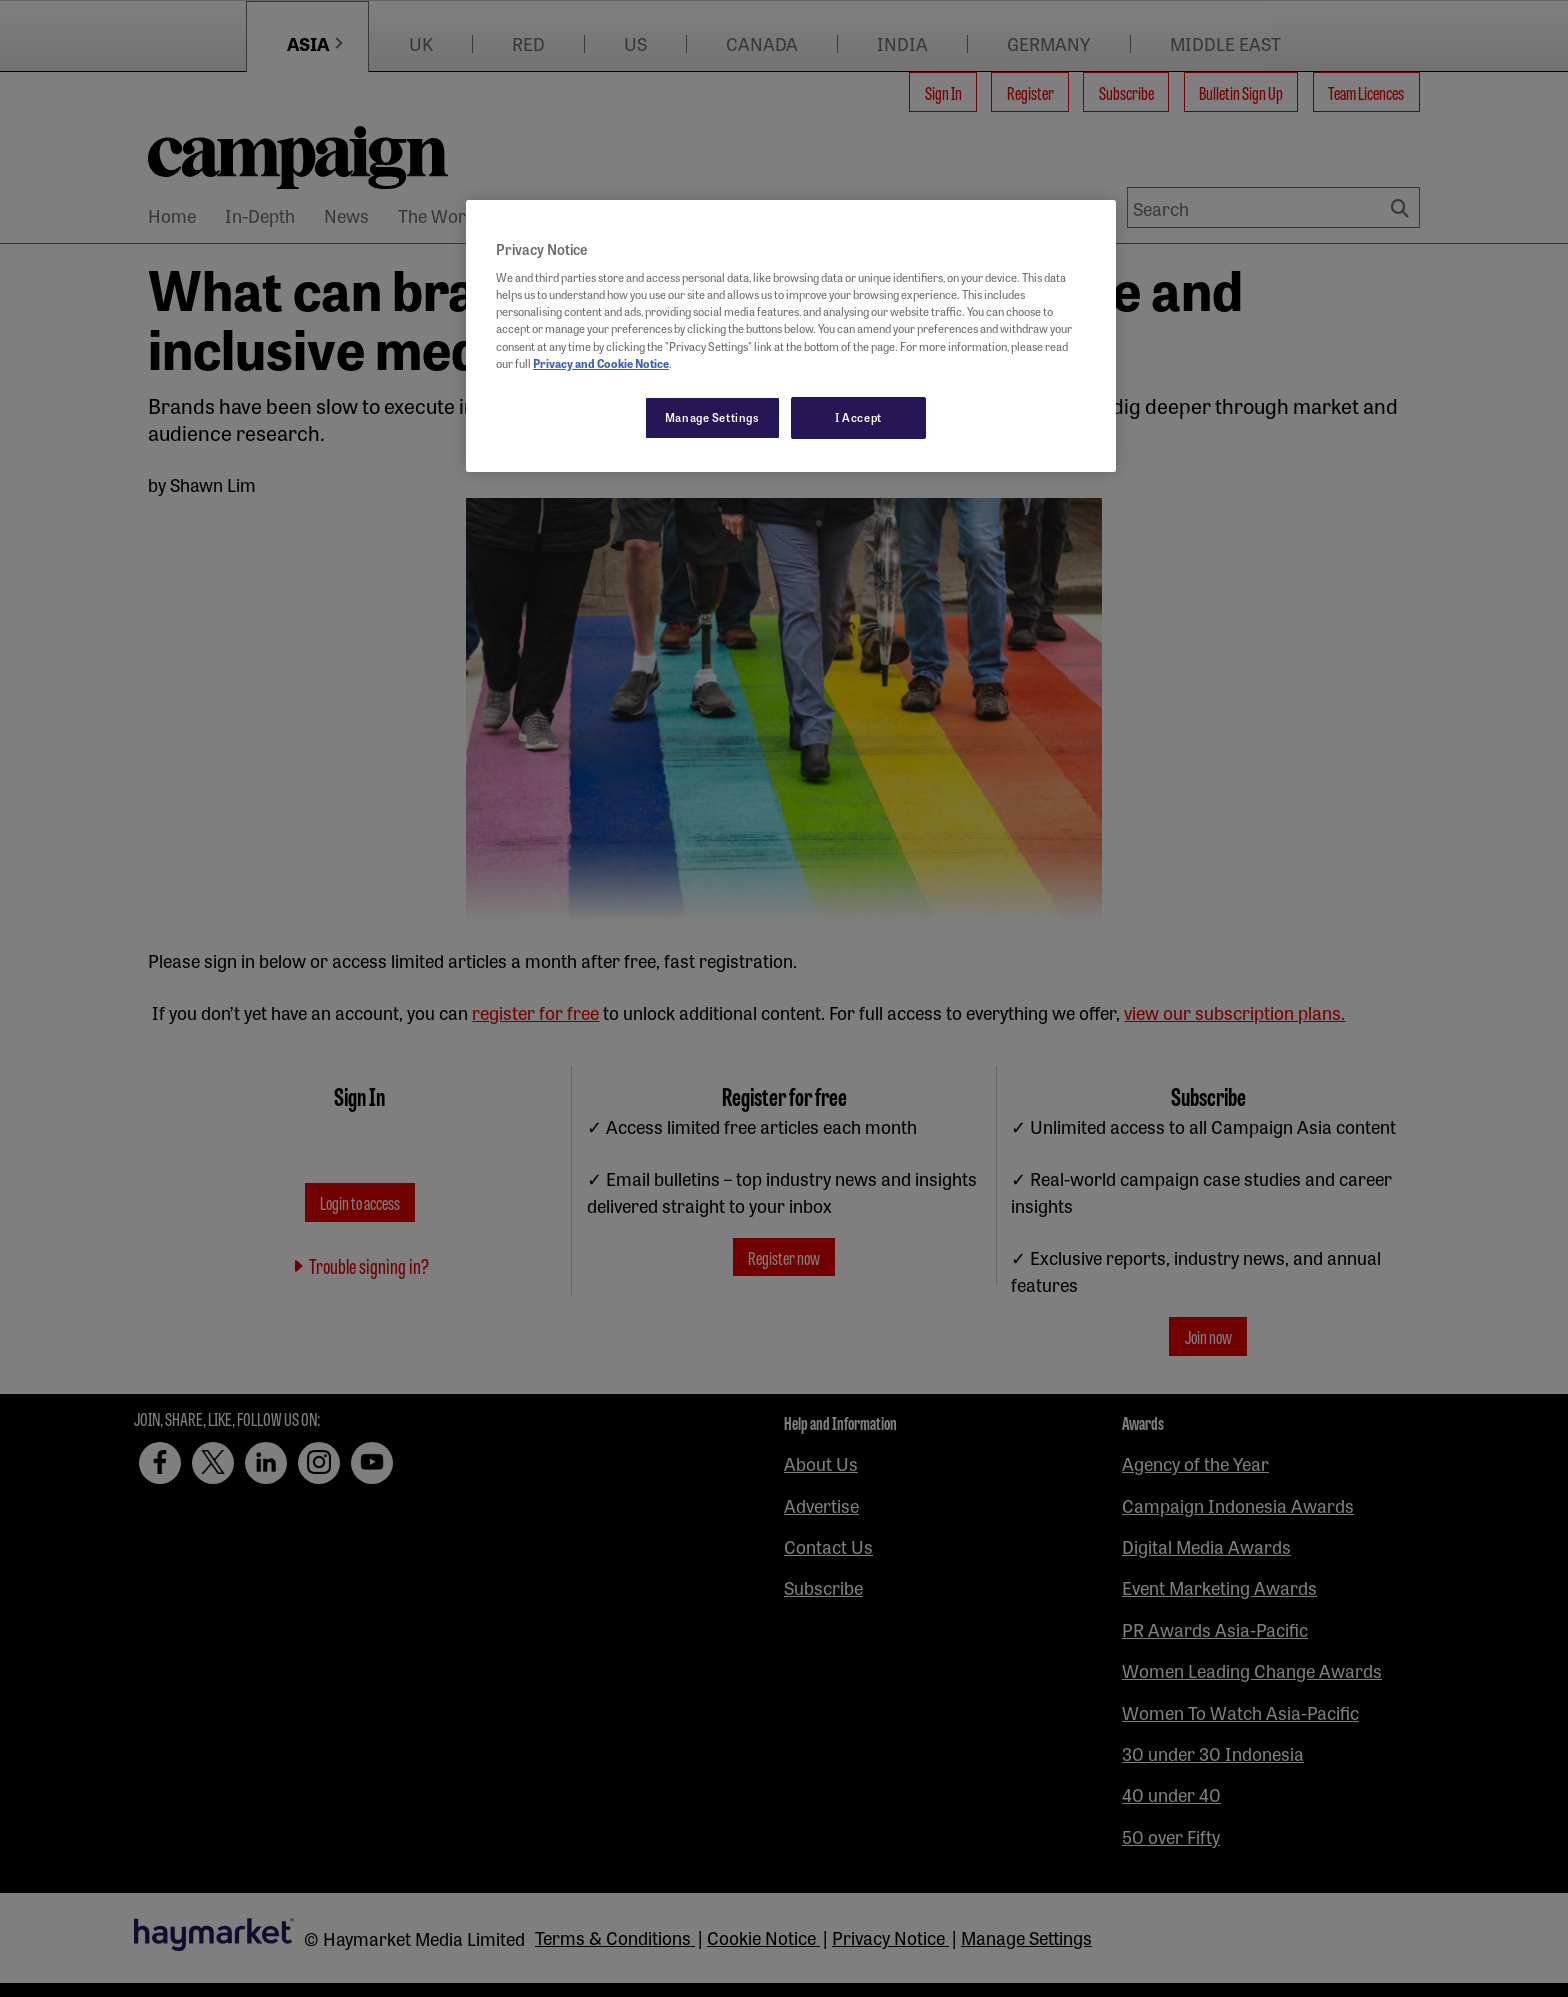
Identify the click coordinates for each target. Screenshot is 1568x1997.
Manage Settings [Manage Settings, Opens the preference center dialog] (712, 417)
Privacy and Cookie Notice (601, 363)
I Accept (858, 417)
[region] (791, 336)
